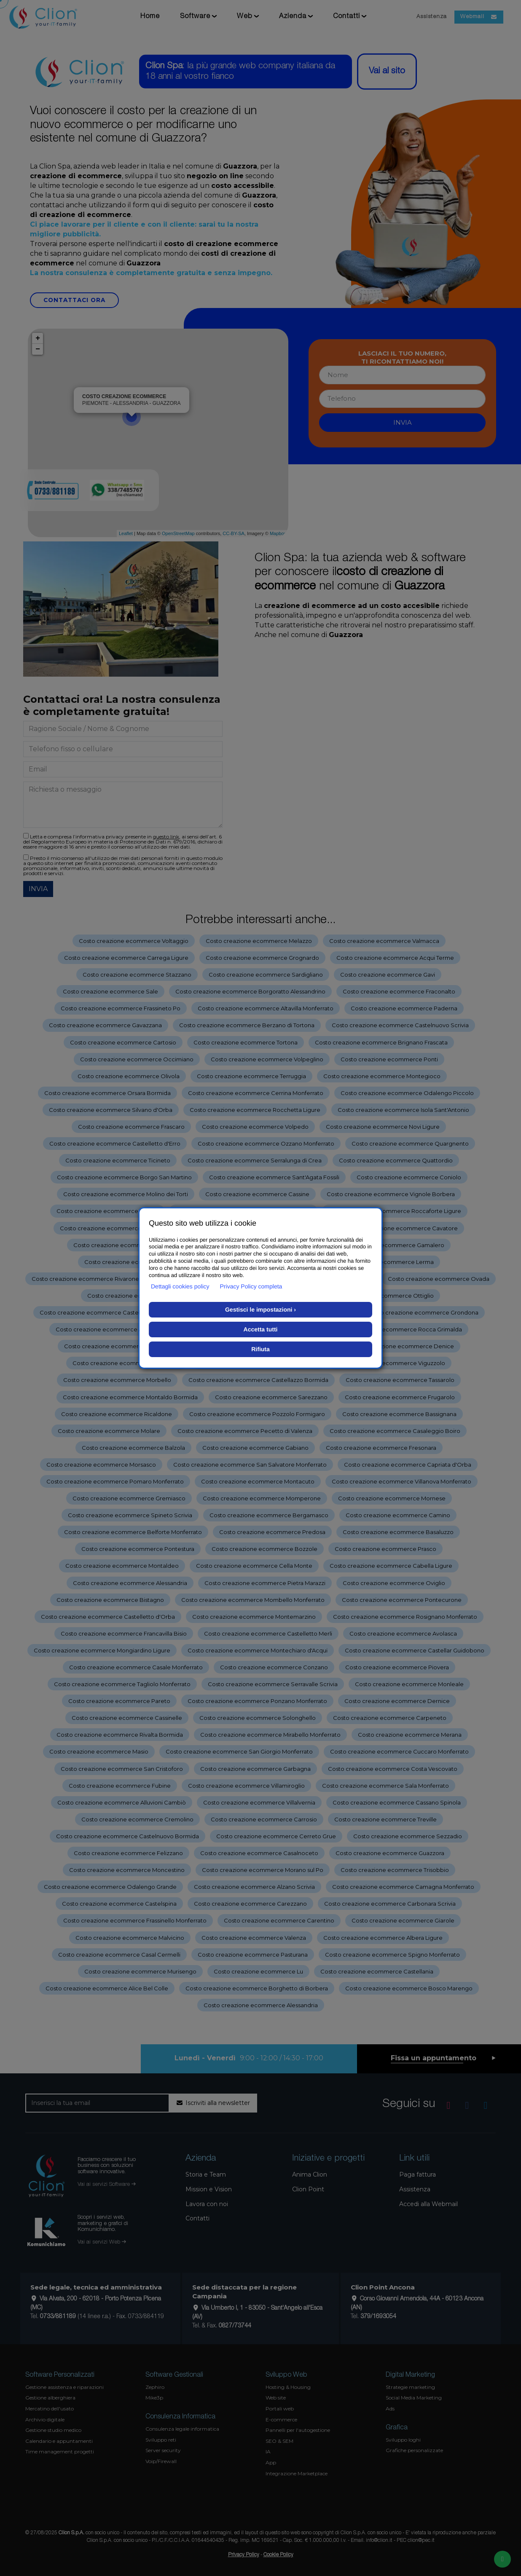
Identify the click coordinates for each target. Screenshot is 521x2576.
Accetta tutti (261, 1329)
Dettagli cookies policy (180, 1286)
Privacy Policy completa (251, 1286)
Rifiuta (260, 1349)
